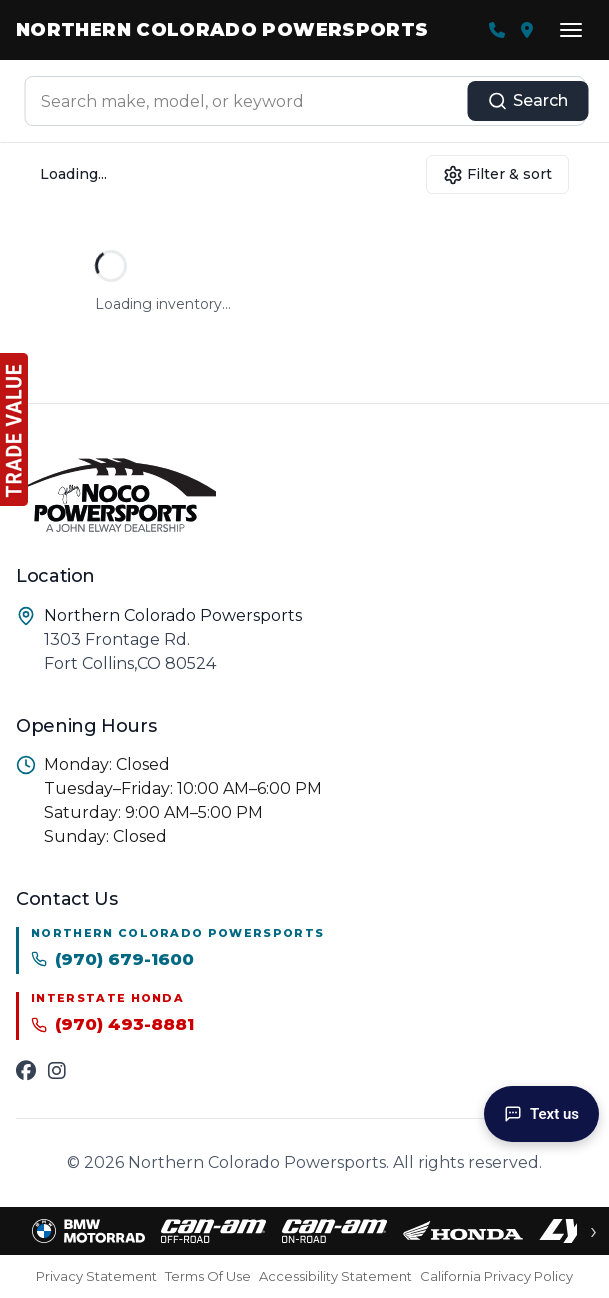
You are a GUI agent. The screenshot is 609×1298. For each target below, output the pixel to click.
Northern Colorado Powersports (222, 30)
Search (527, 101)
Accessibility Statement (335, 1276)
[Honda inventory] (463, 1231)
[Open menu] (571, 30)
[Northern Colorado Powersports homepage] (304, 493)
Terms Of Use (208, 1276)
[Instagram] (57, 1071)
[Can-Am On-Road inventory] (334, 1231)
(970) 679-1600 (112, 959)
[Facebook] (26, 1071)
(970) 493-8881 (112, 1024)
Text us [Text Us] (541, 1114)
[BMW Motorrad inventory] (88, 1231)
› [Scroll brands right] (593, 1231)
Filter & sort (497, 175)
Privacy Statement (96, 1276)
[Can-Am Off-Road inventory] (213, 1231)
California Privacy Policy (496, 1276)
